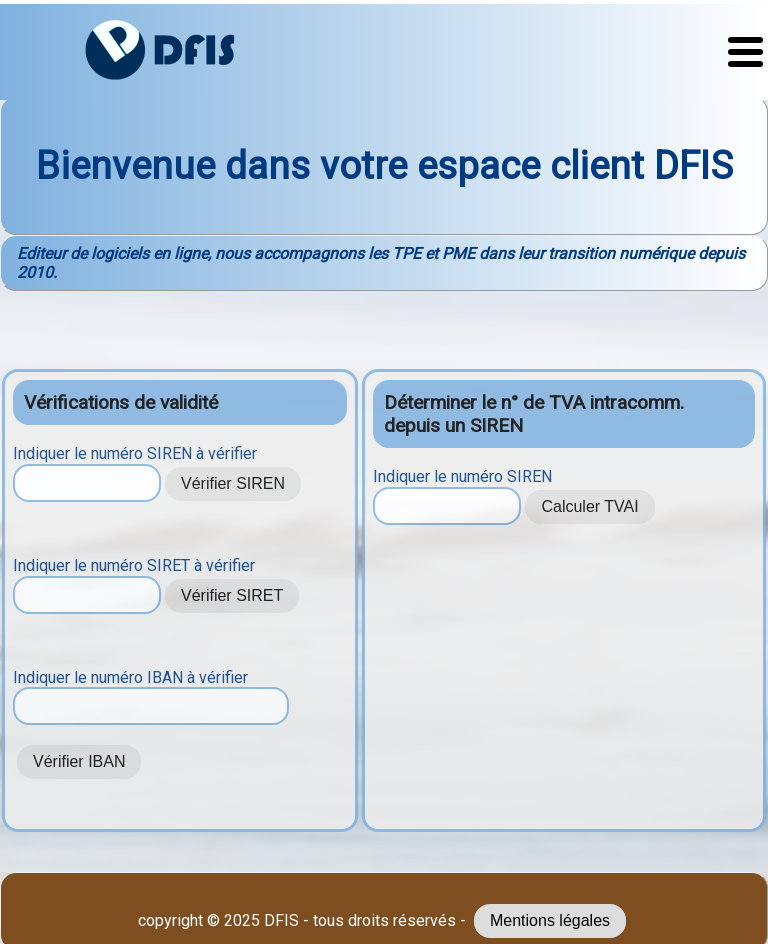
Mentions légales (550, 920)
